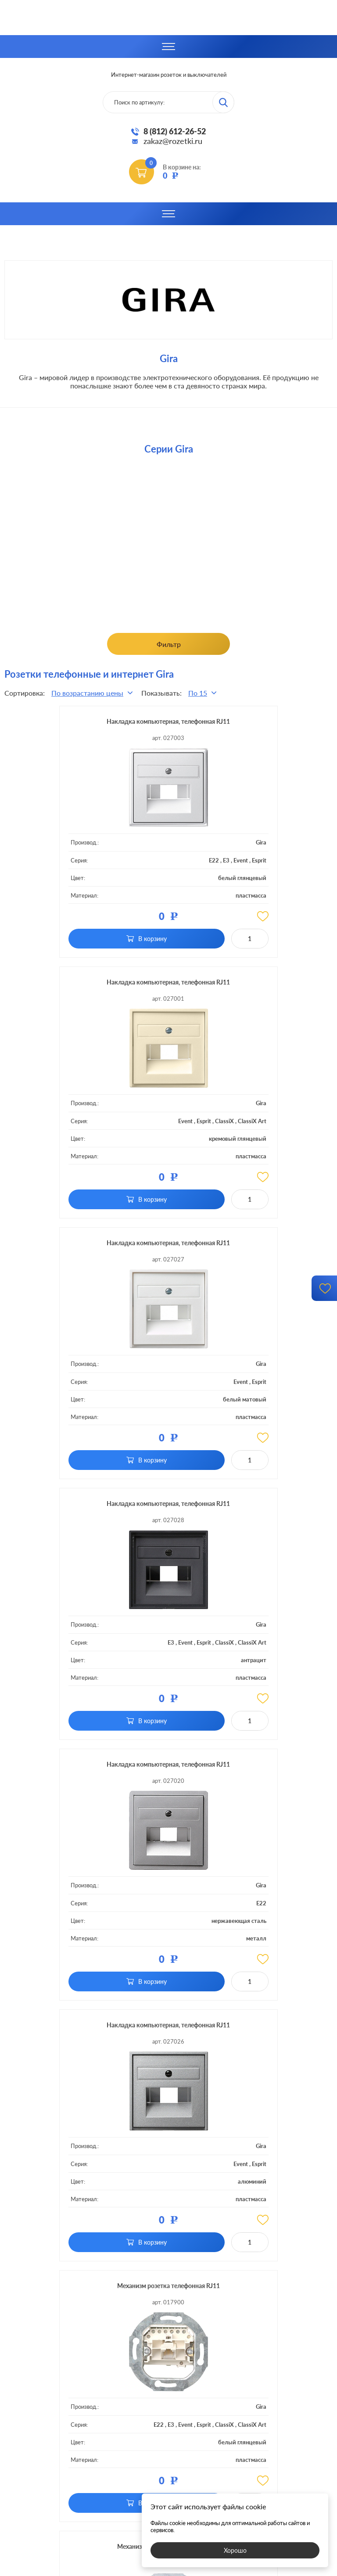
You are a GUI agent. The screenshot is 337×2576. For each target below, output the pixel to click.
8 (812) (169, 2413)
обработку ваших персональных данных (231, 2240)
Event (127, 871)
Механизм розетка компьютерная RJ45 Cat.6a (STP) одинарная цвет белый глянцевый (103, 1770)
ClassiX (271, 867)
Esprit (145, 871)
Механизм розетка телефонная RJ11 (103, 1509)
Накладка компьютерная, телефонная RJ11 (103, 726)
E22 (100, 871)
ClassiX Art (269, 874)
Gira (147, 853)
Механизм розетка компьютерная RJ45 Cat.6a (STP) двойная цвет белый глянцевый (234, 1770)
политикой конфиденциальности (233, 2568)
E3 (112, 871)
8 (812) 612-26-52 (174, 131)
